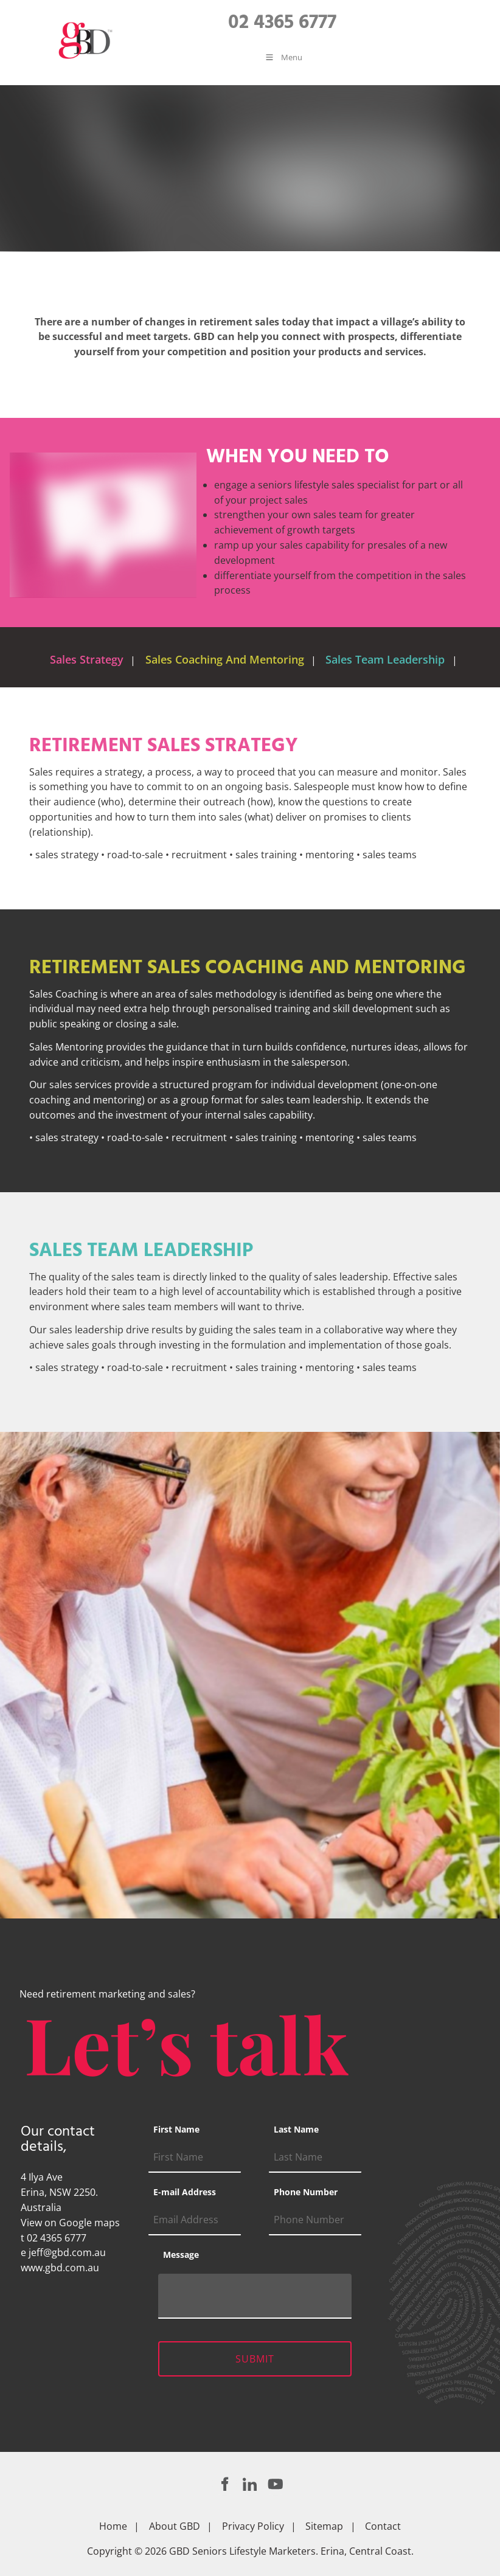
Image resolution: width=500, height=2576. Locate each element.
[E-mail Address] (194, 2220)
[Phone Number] (315, 2220)
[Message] (255, 2296)
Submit (254, 2359)
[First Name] (194, 2157)
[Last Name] (315, 2157)
